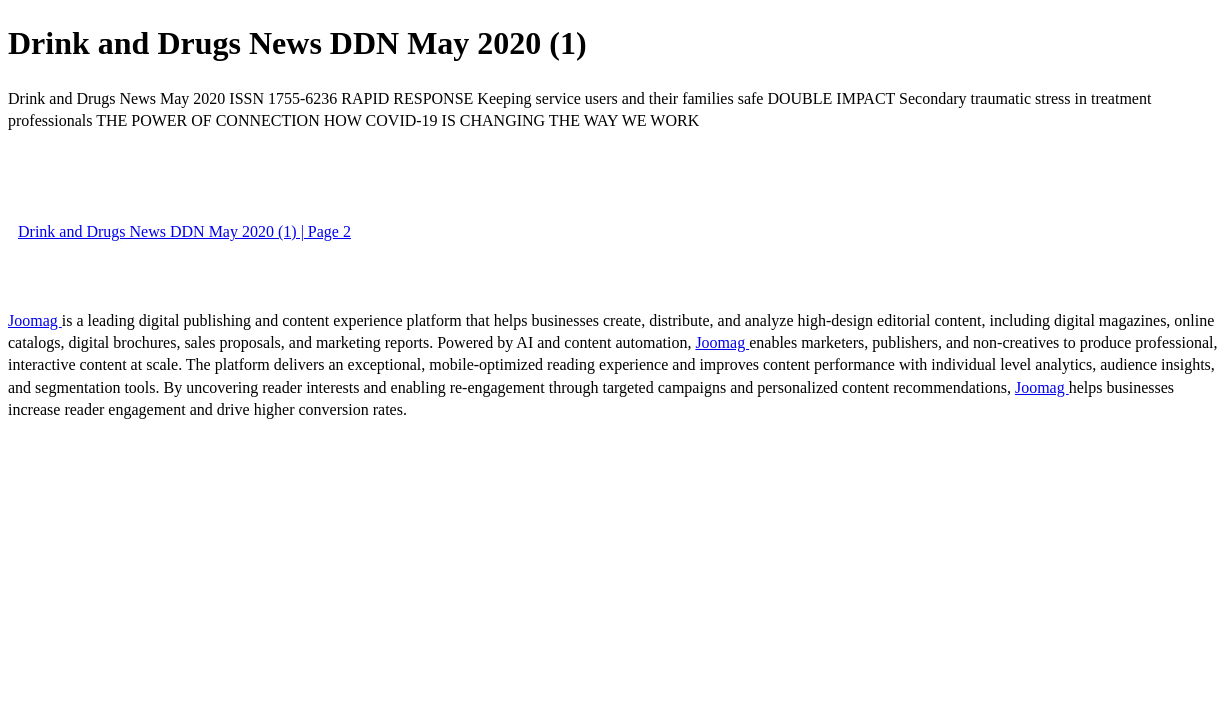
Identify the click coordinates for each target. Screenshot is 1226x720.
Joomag (35, 320)
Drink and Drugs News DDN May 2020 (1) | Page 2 (184, 231)
